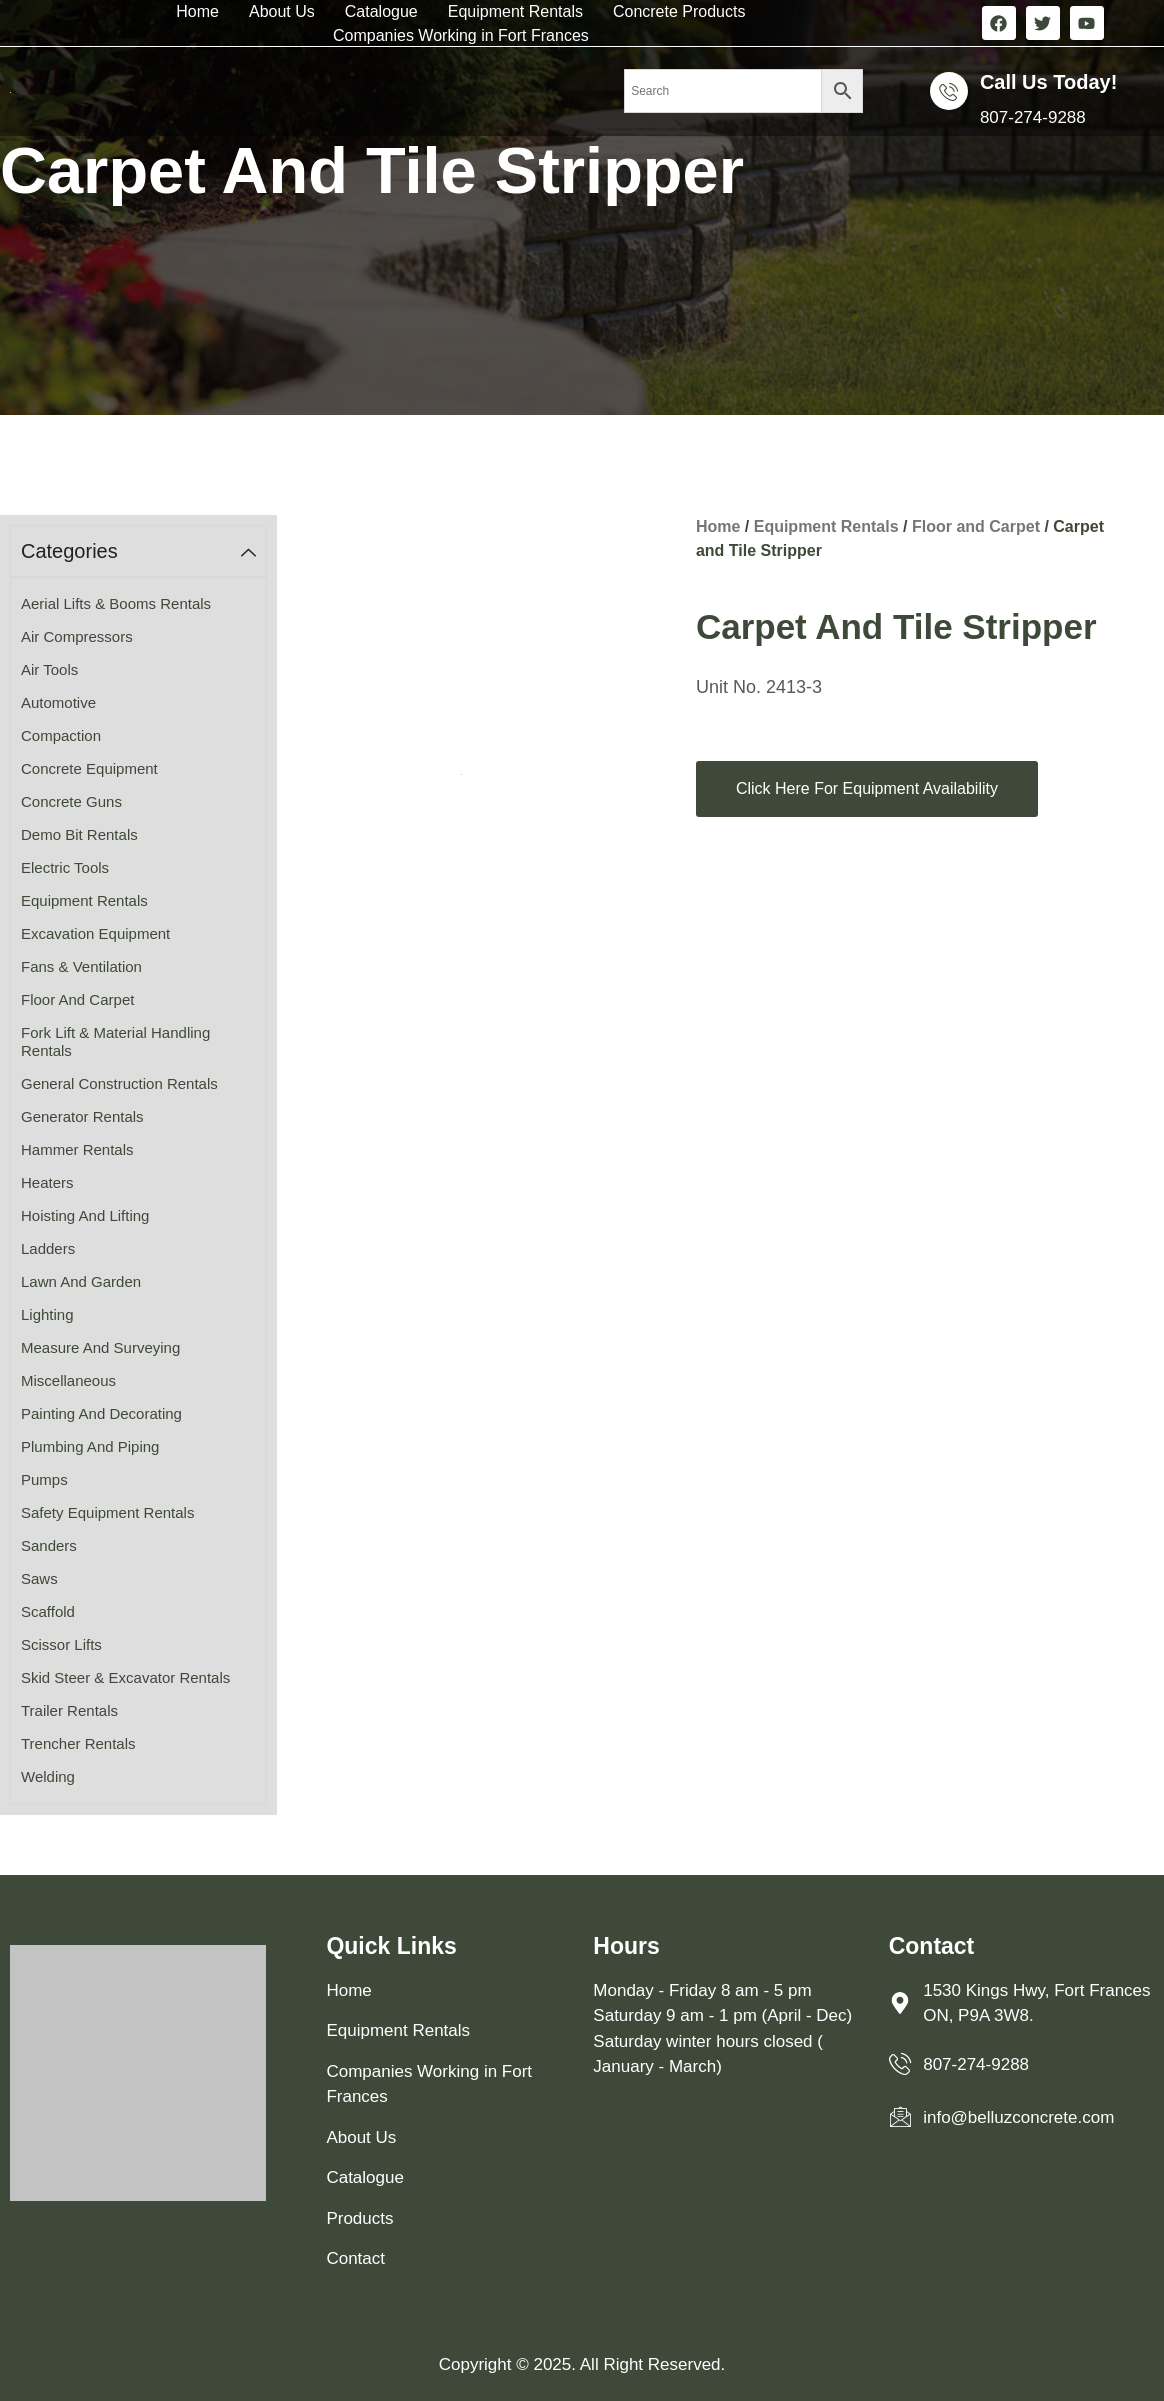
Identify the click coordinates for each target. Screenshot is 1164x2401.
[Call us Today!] (949, 91)
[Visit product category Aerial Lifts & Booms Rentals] (138, 604)
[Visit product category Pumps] (138, 1480)
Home (197, 11)
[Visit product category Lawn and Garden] (138, 1282)
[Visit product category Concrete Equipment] (138, 769)
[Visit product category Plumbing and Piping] (138, 1447)
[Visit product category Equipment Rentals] (138, 901)
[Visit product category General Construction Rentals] (138, 1084)
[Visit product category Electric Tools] (138, 868)
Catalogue (381, 11)
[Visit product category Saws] (138, 1579)
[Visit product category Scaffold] (138, 1612)
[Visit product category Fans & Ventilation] (138, 967)
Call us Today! (1048, 82)
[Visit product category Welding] (138, 1777)
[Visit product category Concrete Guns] (138, 802)
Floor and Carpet (976, 526)
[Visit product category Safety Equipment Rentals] (138, 1513)
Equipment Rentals (515, 11)
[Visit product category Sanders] (138, 1546)
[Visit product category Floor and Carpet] (138, 1000)
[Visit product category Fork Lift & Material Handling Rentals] (138, 1042)
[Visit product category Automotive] (138, 703)
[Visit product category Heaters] (138, 1183)
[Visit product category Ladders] (138, 1249)
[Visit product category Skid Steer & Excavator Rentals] (138, 1678)
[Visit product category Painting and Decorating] (138, 1414)
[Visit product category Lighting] (138, 1315)
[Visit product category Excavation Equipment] (138, 934)
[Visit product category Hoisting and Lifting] (138, 1216)
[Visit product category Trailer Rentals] (138, 1711)
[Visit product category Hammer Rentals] (138, 1150)
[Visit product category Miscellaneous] (138, 1381)
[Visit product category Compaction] (138, 736)
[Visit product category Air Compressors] (138, 637)
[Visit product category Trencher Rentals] (138, 1744)
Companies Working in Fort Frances (461, 35)
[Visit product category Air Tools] (138, 670)
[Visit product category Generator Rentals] (138, 1117)
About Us (282, 11)
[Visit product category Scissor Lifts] (138, 1645)
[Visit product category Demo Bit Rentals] (138, 835)
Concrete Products (679, 11)
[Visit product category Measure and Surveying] (138, 1348)
